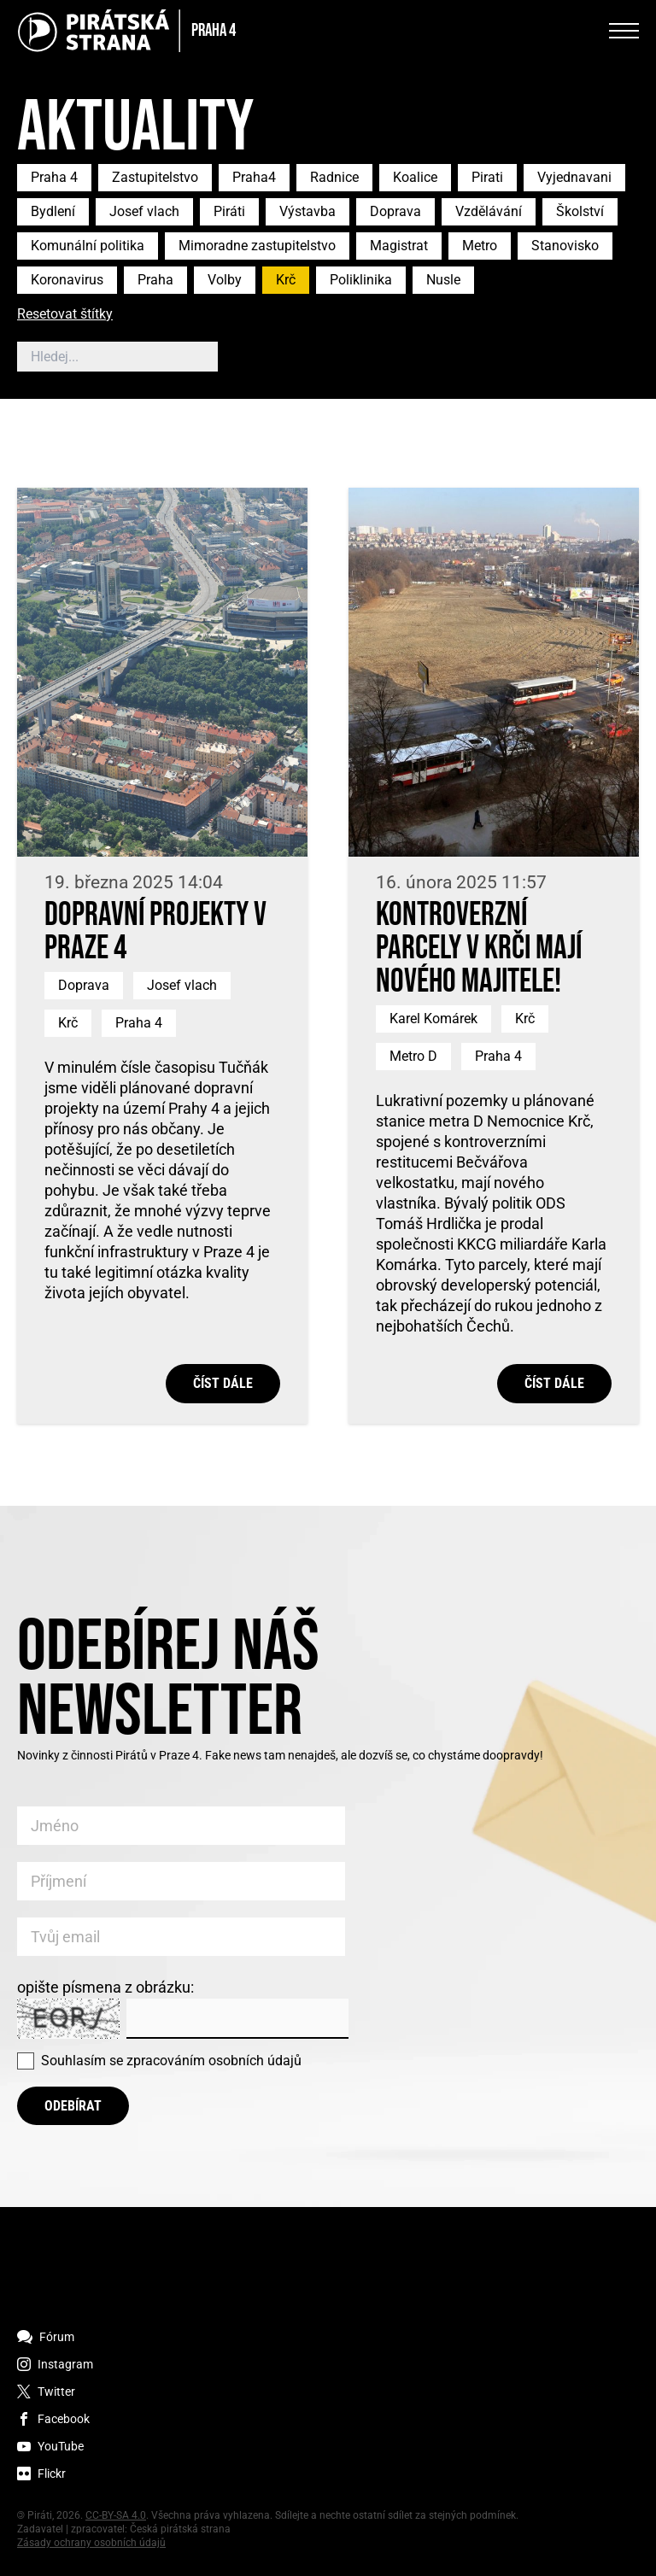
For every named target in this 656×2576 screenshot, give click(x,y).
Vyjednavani (574, 177)
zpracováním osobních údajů (214, 2060)
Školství (580, 211)
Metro (479, 245)
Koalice (415, 177)
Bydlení (53, 211)
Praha (155, 280)
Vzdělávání (488, 211)
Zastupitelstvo (155, 177)
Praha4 (254, 177)
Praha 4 (54, 177)
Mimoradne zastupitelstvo (257, 245)
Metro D (413, 1056)
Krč (286, 280)
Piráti (229, 211)
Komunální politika (87, 245)
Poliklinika (361, 280)
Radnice (334, 177)
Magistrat (399, 245)
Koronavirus (67, 280)
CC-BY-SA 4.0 (115, 2515)
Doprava (395, 211)
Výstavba (307, 211)
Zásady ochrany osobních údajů (91, 2543)
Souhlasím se (171, 2060)
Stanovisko (565, 245)
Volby (225, 280)
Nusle (443, 280)
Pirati (487, 177)
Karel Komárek (433, 1018)
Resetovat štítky (65, 314)
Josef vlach (144, 211)
